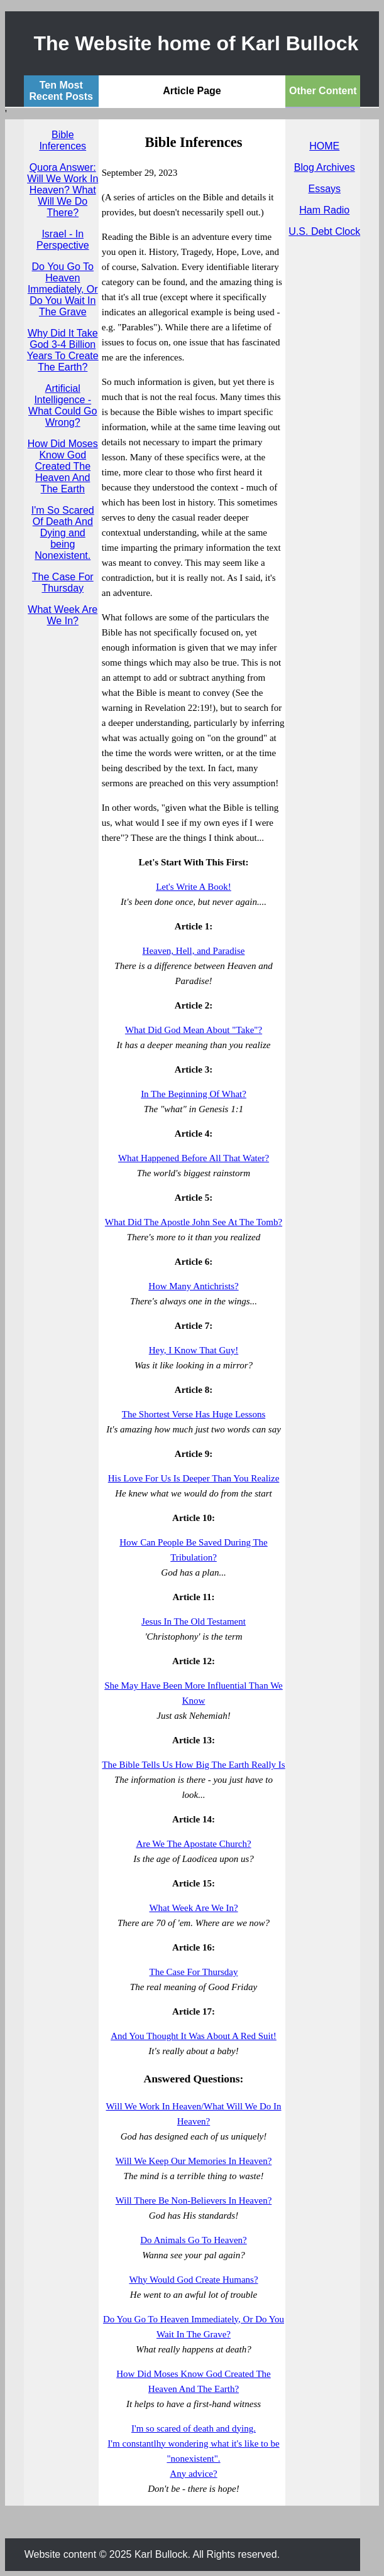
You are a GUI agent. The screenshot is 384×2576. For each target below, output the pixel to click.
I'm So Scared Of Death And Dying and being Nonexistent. (62, 533)
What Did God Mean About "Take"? (193, 1030)
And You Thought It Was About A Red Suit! (194, 2036)
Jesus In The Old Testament (193, 1621)
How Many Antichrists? (193, 1286)
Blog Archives (324, 167)
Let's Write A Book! (193, 887)
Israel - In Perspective (62, 240)
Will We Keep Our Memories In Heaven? (194, 2161)
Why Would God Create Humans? (193, 2280)
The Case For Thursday (63, 582)
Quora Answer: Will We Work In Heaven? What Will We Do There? (62, 190)
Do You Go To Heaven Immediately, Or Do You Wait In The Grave (63, 289)
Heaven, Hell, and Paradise (194, 951)
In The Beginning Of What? (193, 1094)
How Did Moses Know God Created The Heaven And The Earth (63, 466)
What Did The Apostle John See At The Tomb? (193, 1222)
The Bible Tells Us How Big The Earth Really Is (193, 1765)
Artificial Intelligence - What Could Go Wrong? (62, 405)
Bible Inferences (62, 140)
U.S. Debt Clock (324, 231)
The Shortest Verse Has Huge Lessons (193, 1414)
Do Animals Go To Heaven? (193, 2240)
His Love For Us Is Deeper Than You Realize (194, 1478)
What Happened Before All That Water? (193, 1158)
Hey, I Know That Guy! (193, 1350)
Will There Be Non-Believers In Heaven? (194, 2200)
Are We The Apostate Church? (193, 1844)
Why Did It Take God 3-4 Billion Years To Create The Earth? (63, 350)
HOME (324, 146)
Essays (324, 188)
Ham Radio (324, 210)
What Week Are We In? (62, 615)
